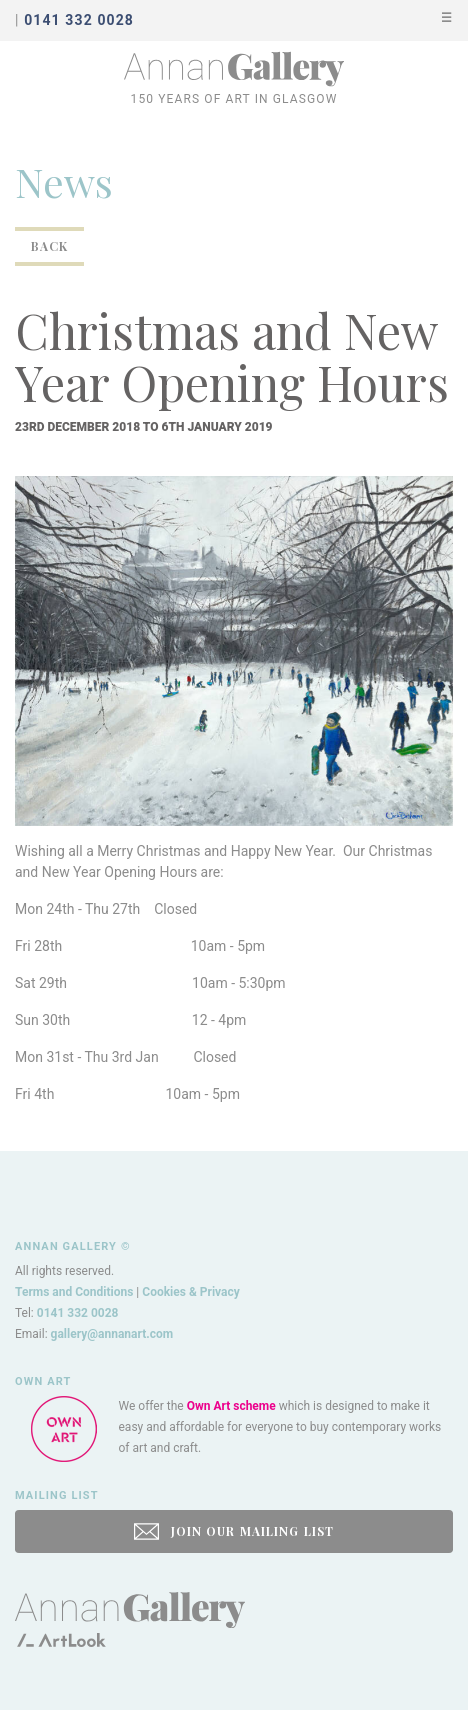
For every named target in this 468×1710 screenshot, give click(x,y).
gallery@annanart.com (112, 1334)
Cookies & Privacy (191, 1292)
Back (49, 246)
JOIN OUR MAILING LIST (234, 1531)
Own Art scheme (231, 1406)
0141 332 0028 (78, 1313)
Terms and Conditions (74, 1292)
